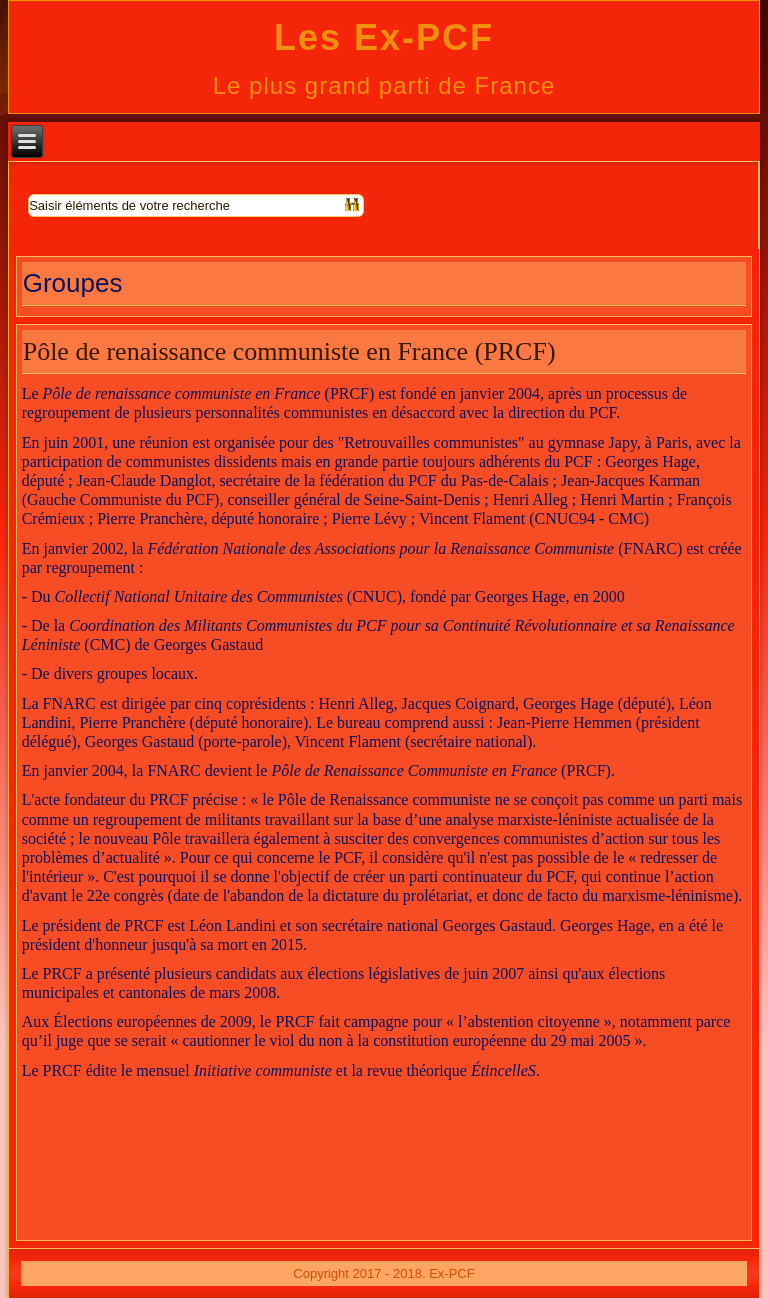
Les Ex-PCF (384, 37)
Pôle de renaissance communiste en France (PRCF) (289, 351)
